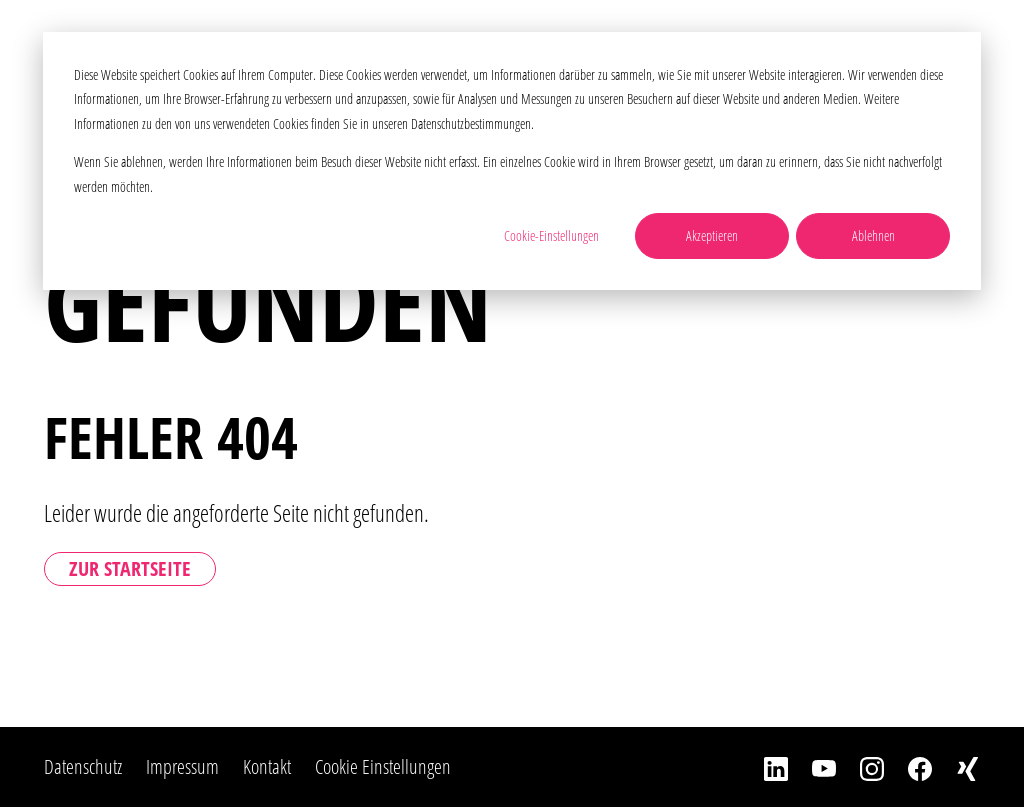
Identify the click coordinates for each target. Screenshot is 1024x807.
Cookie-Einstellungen (551, 235)
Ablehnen (873, 235)
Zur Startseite (130, 568)
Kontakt (267, 766)
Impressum (182, 766)
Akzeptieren (712, 235)
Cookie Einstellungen (383, 766)
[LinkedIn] (764, 767)
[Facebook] (908, 767)
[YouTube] (812, 767)
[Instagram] (860, 767)
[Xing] (956, 767)
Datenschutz (83, 766)
